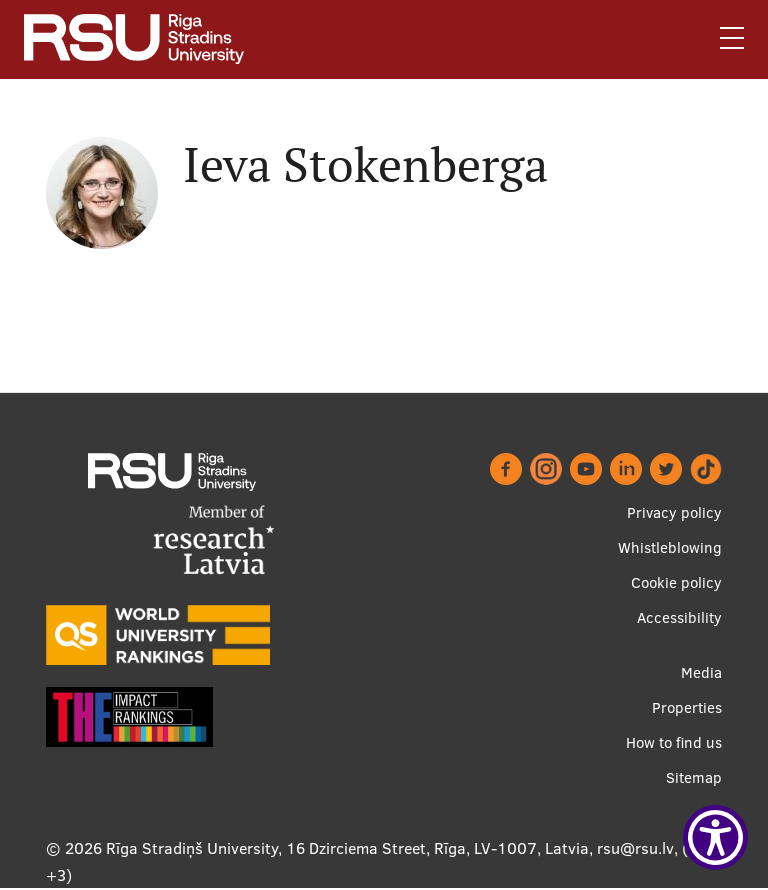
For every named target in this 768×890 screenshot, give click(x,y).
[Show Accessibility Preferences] (715, 837)
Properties (687, 707)
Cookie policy (676, 582)
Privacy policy (674, 512)
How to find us (674, 742)
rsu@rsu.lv (635, 848)
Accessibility (679, 617)
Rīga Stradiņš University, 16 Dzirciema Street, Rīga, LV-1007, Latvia (347, 848)
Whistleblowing (670, 547)
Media (701, 672)
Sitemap (694, 777)
